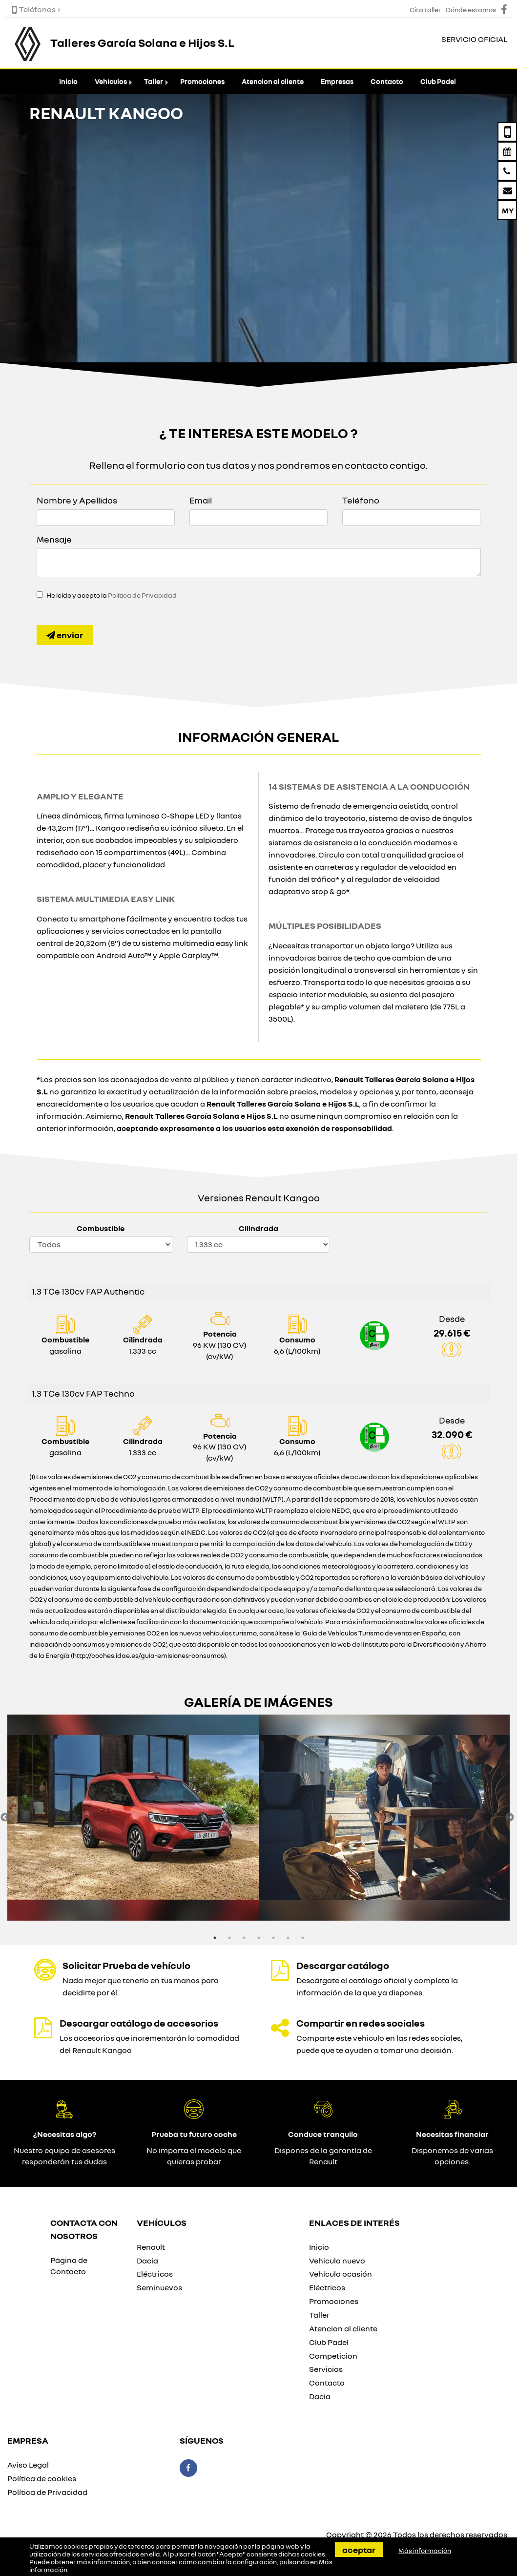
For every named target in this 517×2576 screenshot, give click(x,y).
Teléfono (360, 500)
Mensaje (54, 539)
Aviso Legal (28, 2465)
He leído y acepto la (111, 595)
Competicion (333, 2356)
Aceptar (358, 2549)
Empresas (337, 81)
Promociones (202, 81)
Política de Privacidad (142, 595)
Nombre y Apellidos (77, 500)
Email (200, 500)
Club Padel (438, 81)
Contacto (387, 81)
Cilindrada (258, 1228)
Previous (5, 1817)
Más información (424, 2551)
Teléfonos (34, 9)
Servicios (326, 2369)
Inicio (68, 81)
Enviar (64, 634)
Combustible (100, 1228)
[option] (133, 1818)
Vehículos (111, 81)
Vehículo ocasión (340, 2274)
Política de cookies (41, 2478)
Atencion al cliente (273, 81)
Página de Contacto (68, 2265)
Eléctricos (155, 2274)
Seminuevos (159, 2287)
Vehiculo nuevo (337, 2260)
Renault (151, 2247)
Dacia (147, 2260)
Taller (153, 81)
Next (510, 1817)
